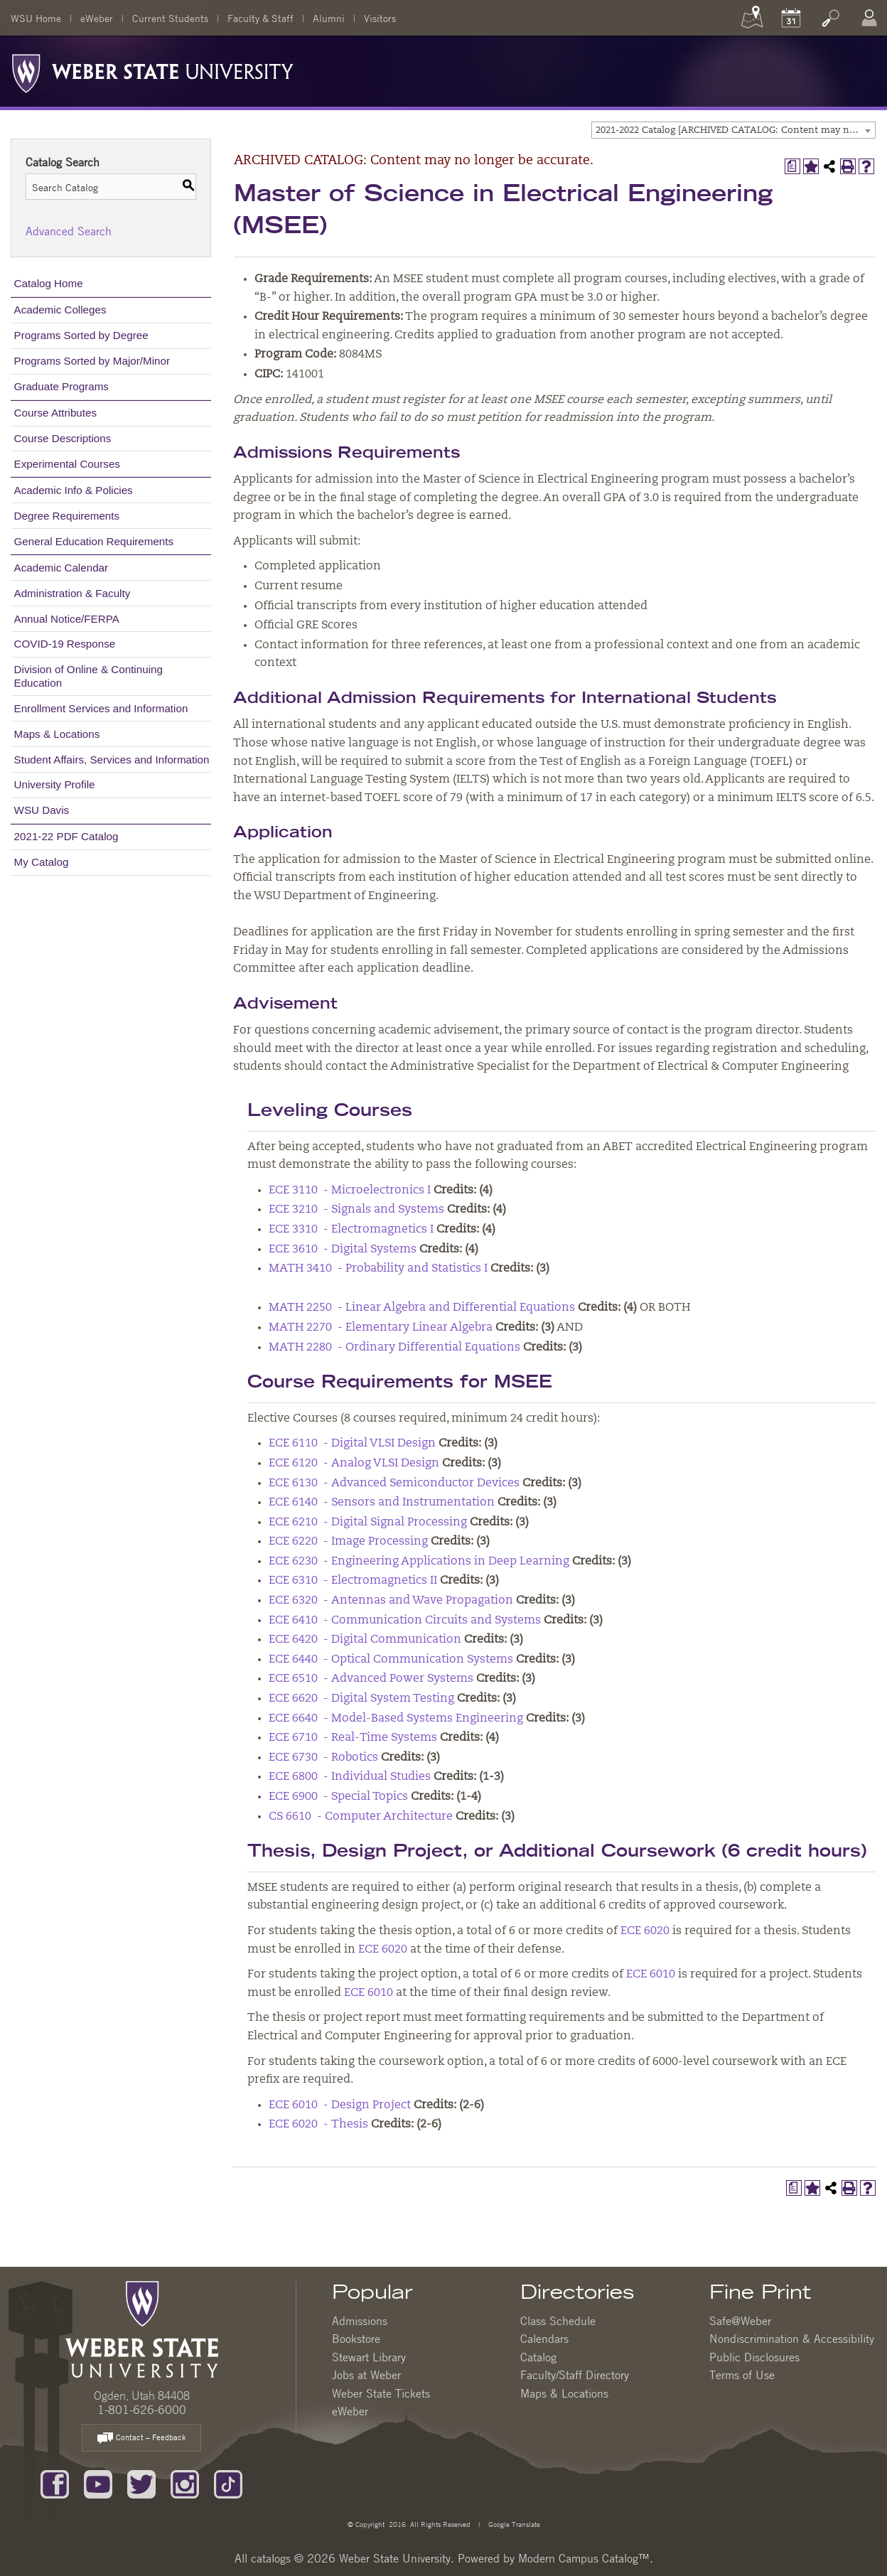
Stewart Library (369, 2357)
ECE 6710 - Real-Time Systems (353, 1738)
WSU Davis (42, 810)
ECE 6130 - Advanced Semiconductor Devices (394, 1483)
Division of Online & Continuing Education (88, 675)
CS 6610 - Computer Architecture (361, 1817)
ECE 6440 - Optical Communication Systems (391, 1659)
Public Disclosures (754, 2357)
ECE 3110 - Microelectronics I (350, 1190)
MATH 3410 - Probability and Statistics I (378, 1268)
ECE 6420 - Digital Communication (365, 1640)
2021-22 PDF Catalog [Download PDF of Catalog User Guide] (66, 836)
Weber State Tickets (381, 2393)
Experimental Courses (67, 464)
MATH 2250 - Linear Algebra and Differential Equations (422, 1308)
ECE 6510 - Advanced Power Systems (371, 1679)
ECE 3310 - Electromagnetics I (351, 1229)
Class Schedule (558, 2321)
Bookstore (356, 2338)
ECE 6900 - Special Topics (338, 1797)
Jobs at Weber (366, 2375)
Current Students (170, 17)
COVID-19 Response (65, 644)
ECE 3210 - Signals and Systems (356, 1209)
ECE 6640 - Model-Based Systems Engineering (396, 1718)
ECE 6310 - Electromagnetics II (353, 1581)
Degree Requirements (67, 516)
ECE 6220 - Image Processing (348, 1541)
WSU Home (36, 17)
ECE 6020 (645, 1931)
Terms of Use (742, 2375)
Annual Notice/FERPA (66, 619)
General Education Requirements (94, 541)
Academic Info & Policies (73, 490)
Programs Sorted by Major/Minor (92, 361)
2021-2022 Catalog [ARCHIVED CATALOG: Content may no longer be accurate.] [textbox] (735, 130)
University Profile (54, 784)
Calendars (544, 2338)
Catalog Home (48, 283)
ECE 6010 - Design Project (340, 2105)
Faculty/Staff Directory (574, 2375)
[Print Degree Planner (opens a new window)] (792, 166)
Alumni (329, 17)
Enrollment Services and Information (101, 708)
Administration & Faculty (72, 593)
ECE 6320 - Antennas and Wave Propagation (391, 1600)
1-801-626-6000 (141, 2410)
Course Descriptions (63, 438)
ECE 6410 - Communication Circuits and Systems (405, 1620)
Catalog (538, 2357)
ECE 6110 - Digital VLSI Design (352, 1443)
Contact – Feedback (141, 2438)
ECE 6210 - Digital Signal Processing (368, 1522)
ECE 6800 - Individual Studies (350, 1777)
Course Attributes (55, 413)
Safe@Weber (740, 2321)
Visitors (380, 17)
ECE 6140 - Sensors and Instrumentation (382, 1502)
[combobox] (733, 130)
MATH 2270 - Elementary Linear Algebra (381, 1327)
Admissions (359, 2321)
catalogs (271, 2558)
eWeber (96, 17)
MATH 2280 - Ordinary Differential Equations (394, 1347)
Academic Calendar (61, 568)
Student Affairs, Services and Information (112, 759)
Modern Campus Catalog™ (584, 2558)
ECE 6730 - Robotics (323, 1758)
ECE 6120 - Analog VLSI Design (354, 1463)
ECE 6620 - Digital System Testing (361, 1699)
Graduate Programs (61, 386)
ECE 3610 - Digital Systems (342, 1249)
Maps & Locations (57, 734)
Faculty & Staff (260, 17)
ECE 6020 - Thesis (318, 2124)
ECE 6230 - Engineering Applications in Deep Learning (419, 1561)
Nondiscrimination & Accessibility (791, 2338)
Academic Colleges (60, 310)
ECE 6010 (650, 1974)
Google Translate (513, 2523)
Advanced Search (69, 231)
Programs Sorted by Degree (81, 335)
